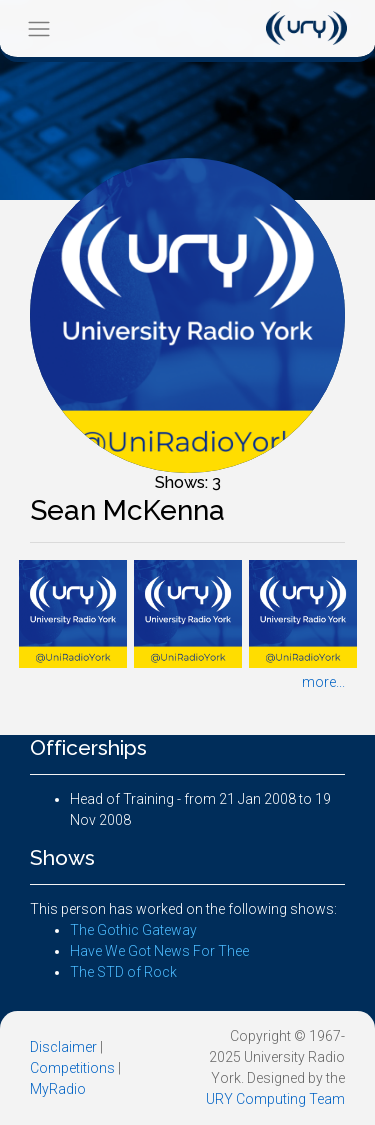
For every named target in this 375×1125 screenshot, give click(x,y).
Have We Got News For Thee (159, 951)
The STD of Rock (123, 972)
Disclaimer (63, 1047)
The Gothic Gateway (133, 930)
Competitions (72, 1068)
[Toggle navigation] (38, 28)
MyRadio (58, 1089)
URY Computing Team (275, 1099)
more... (323, 682)
